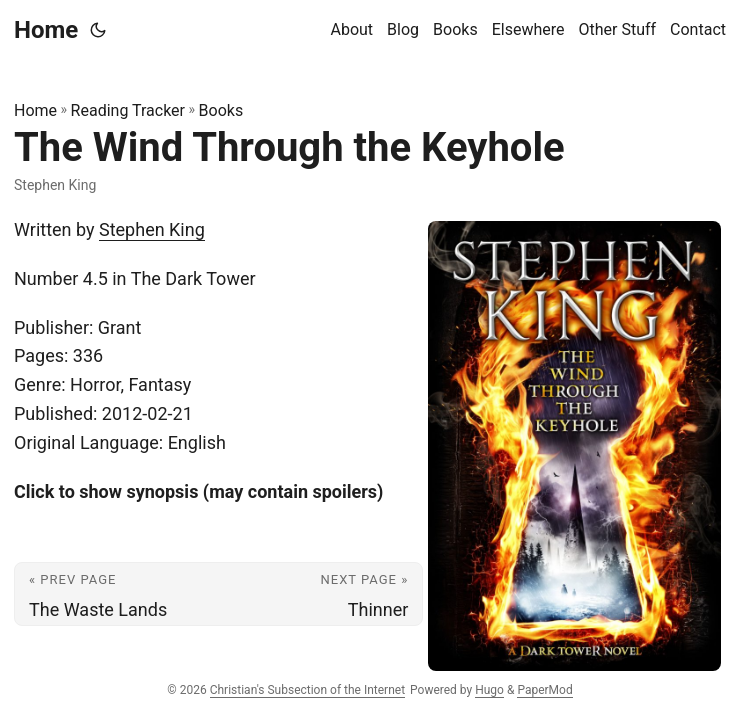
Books (221, 110)
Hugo (489, 690)
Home (46, 30)
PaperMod (544, 690)
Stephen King (152, 229)
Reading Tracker (128, 110)
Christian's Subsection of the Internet (307, 690)
